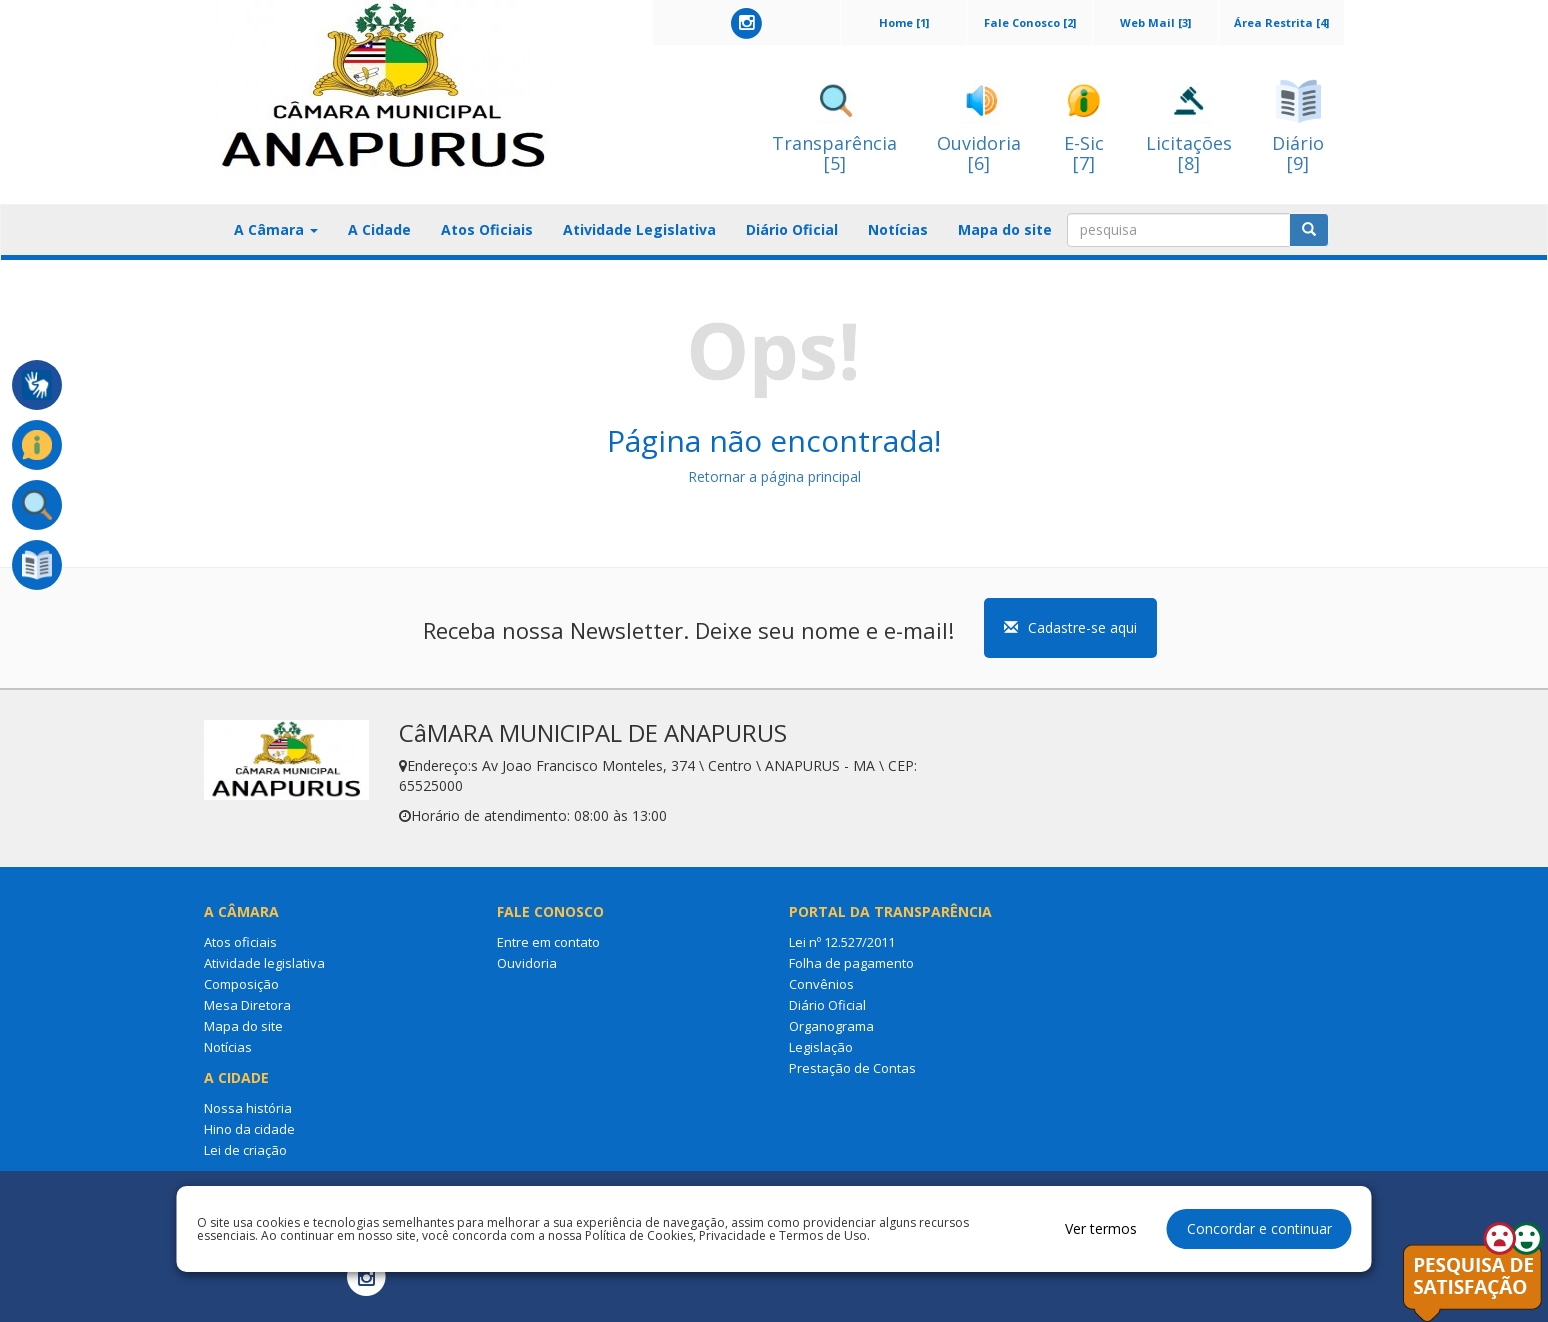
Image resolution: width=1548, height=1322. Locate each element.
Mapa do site (1005, 229)
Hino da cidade (249, 1129)
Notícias (898, 229)
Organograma (831, 1026)
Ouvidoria (527, 963)
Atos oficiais (240, 942)
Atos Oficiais (487, 229)
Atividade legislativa (264, 963)
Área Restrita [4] (1281, 22)
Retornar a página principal (774, 476)
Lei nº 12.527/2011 (842, 942)
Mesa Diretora (247, 1005)
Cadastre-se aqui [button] (1070, 627)
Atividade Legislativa (639, 229)
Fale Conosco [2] (1030, 22)
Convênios (821, 984)
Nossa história (248, 1108)
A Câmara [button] (276, 229)
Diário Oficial (792, 229)
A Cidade (379, 229)
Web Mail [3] (1155, 22)
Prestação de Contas (852, 1068)
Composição (241, 984)
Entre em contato (548, 942)
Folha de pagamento (851, 963)
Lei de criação (245, 1150)
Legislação (821, 1047)
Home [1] (904, 22)
